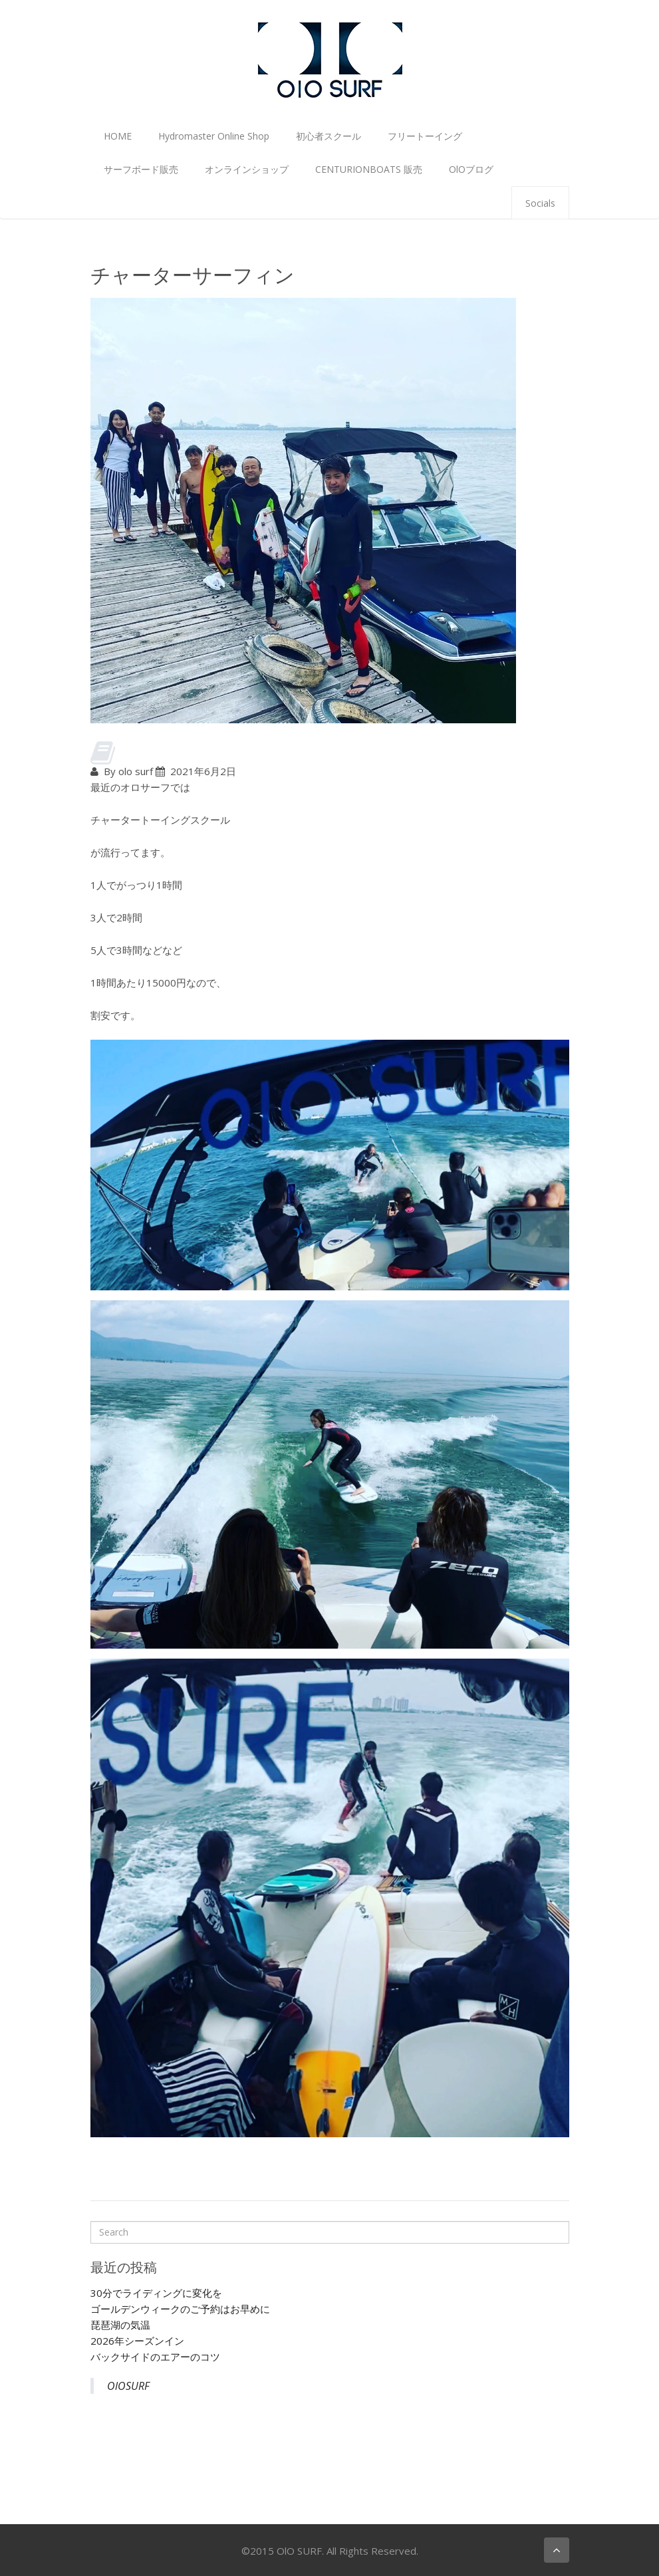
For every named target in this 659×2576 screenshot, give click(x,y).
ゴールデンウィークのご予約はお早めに (180, 2308)
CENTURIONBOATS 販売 (368, 169)
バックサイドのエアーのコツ (155, 2356)
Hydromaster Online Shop (213, 136)
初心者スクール (328, 136)
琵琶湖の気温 (120, 2324)
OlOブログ (471, 169)
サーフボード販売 (141, 169)
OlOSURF (128, 2386)
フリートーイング (425, 136)
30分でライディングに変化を (156, 2292)
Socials (540, 203)
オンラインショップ (247, 169)
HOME (118, 136)
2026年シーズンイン (137, 2340)
